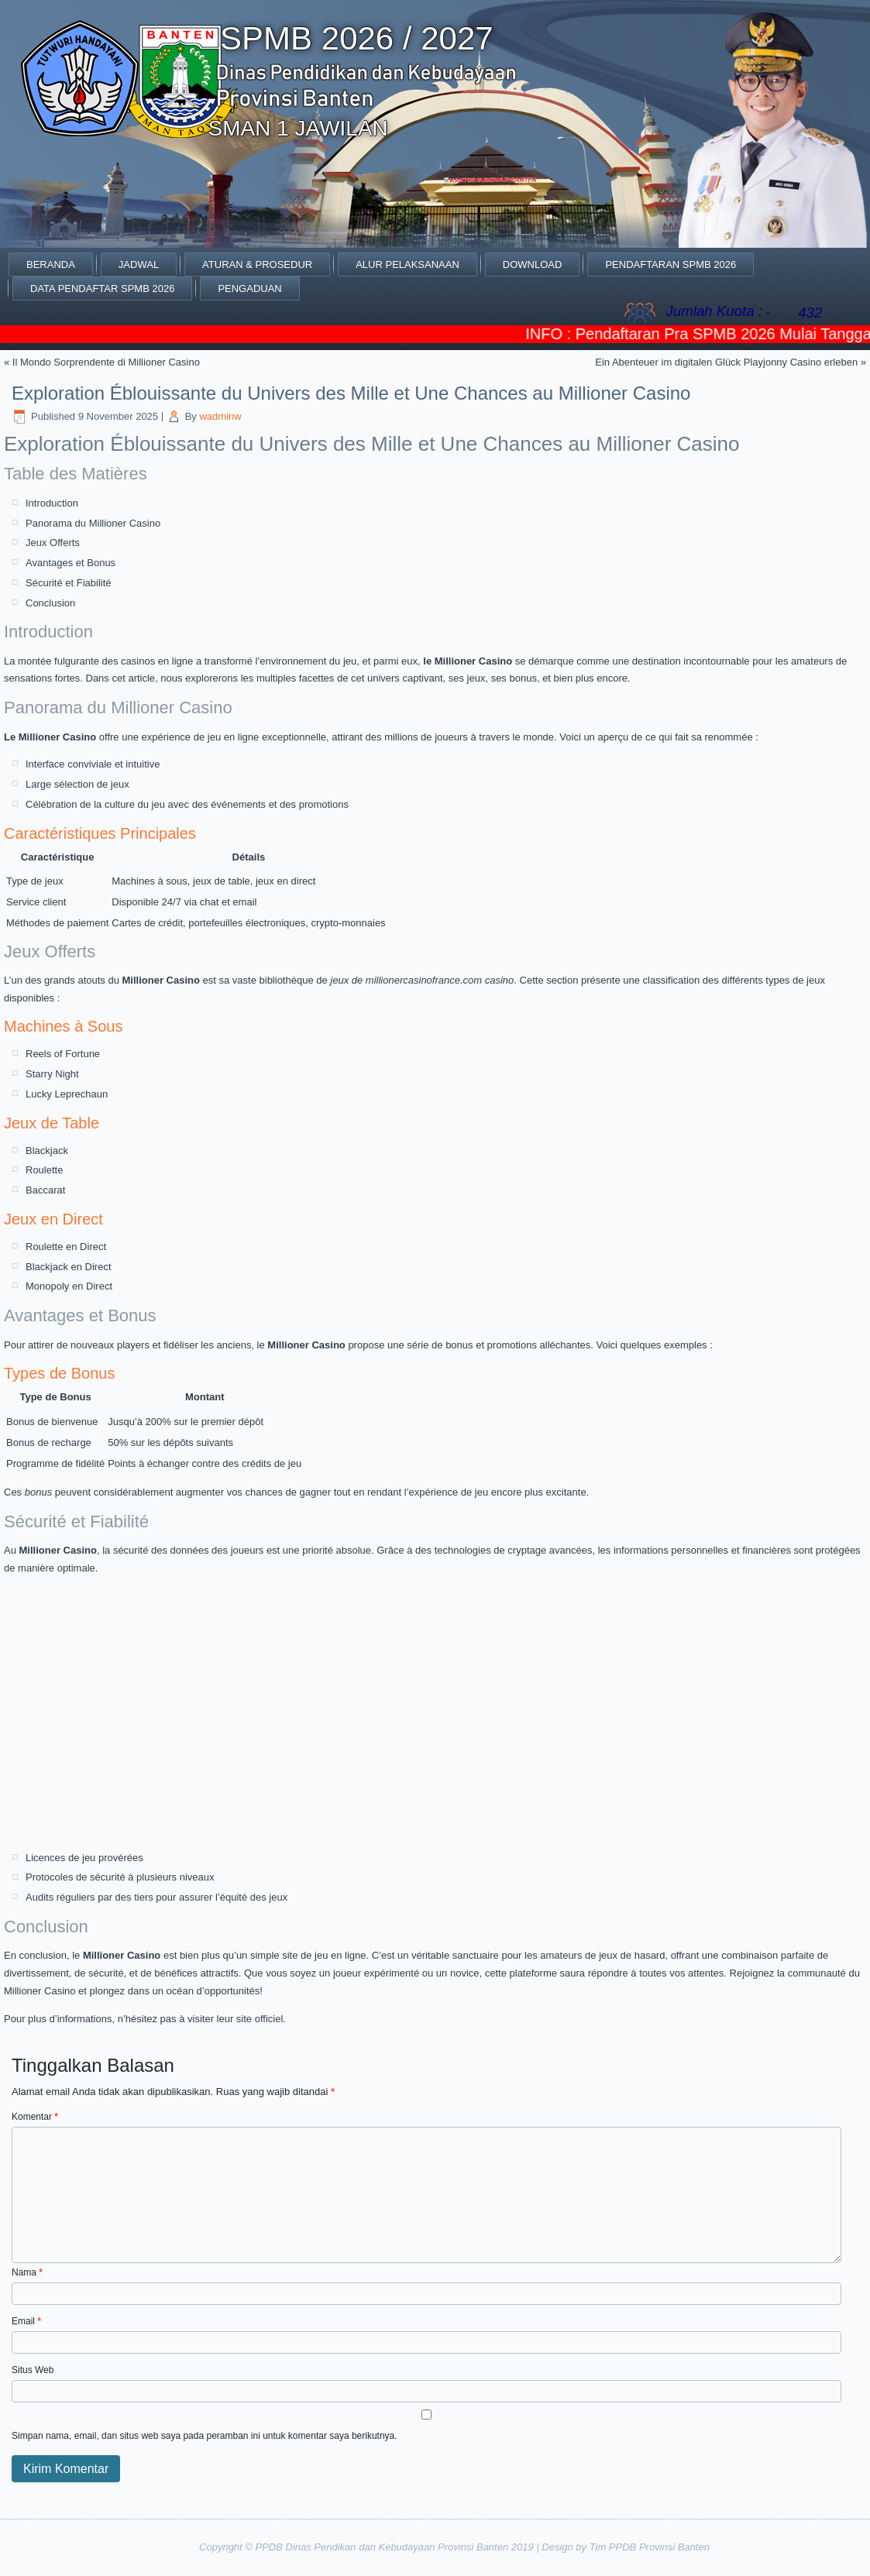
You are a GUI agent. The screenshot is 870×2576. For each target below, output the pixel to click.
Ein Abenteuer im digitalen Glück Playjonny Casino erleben (726, 362)
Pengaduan (249, 288)
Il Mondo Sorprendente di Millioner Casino (106, 362)
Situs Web (32, 2370)
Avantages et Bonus (70, 562)
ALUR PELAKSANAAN (407, 264)
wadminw (220, 416)
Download (532, 264)
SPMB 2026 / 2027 (356, 38)
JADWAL (139, 264)
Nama (27, 2272)
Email (26, 2321)
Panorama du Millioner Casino (93, 523)
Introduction (52, 503)
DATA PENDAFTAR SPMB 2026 (102, 288)
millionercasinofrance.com (424, 980)
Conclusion (50, 603)
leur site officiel (250, 2019)
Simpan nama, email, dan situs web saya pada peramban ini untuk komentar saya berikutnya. (204, 2435)
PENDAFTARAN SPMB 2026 (670, 264)
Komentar (35, 2116)
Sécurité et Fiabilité (69, 583)
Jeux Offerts (53, 542)
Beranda (50, 264)
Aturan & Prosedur (257, 264)
